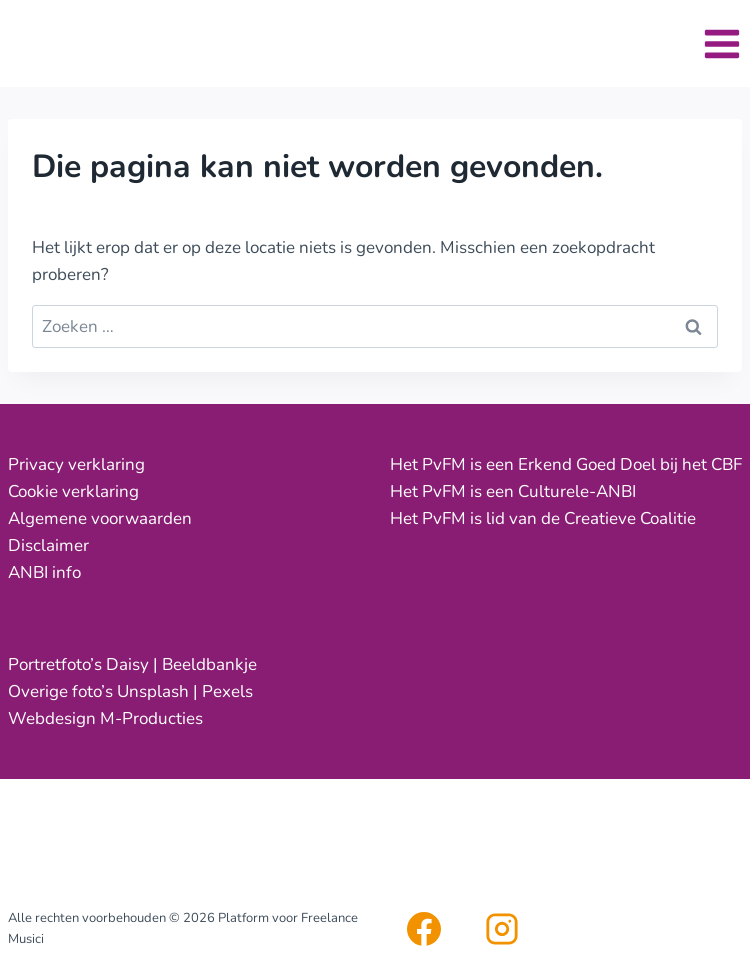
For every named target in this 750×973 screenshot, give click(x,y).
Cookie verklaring (73, 491)
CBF (726, 464)
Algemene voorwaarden (100, 518)
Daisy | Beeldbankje (181, 664)
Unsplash (153, 691)
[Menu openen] (721, 43)
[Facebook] (424, 929)
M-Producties (151, 718)
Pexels (227, 691)
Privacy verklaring (76, 464)
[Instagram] (502, 929)
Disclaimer (48, 545)
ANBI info (44, 572)
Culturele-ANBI (577, 491)
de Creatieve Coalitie (618, 518)
